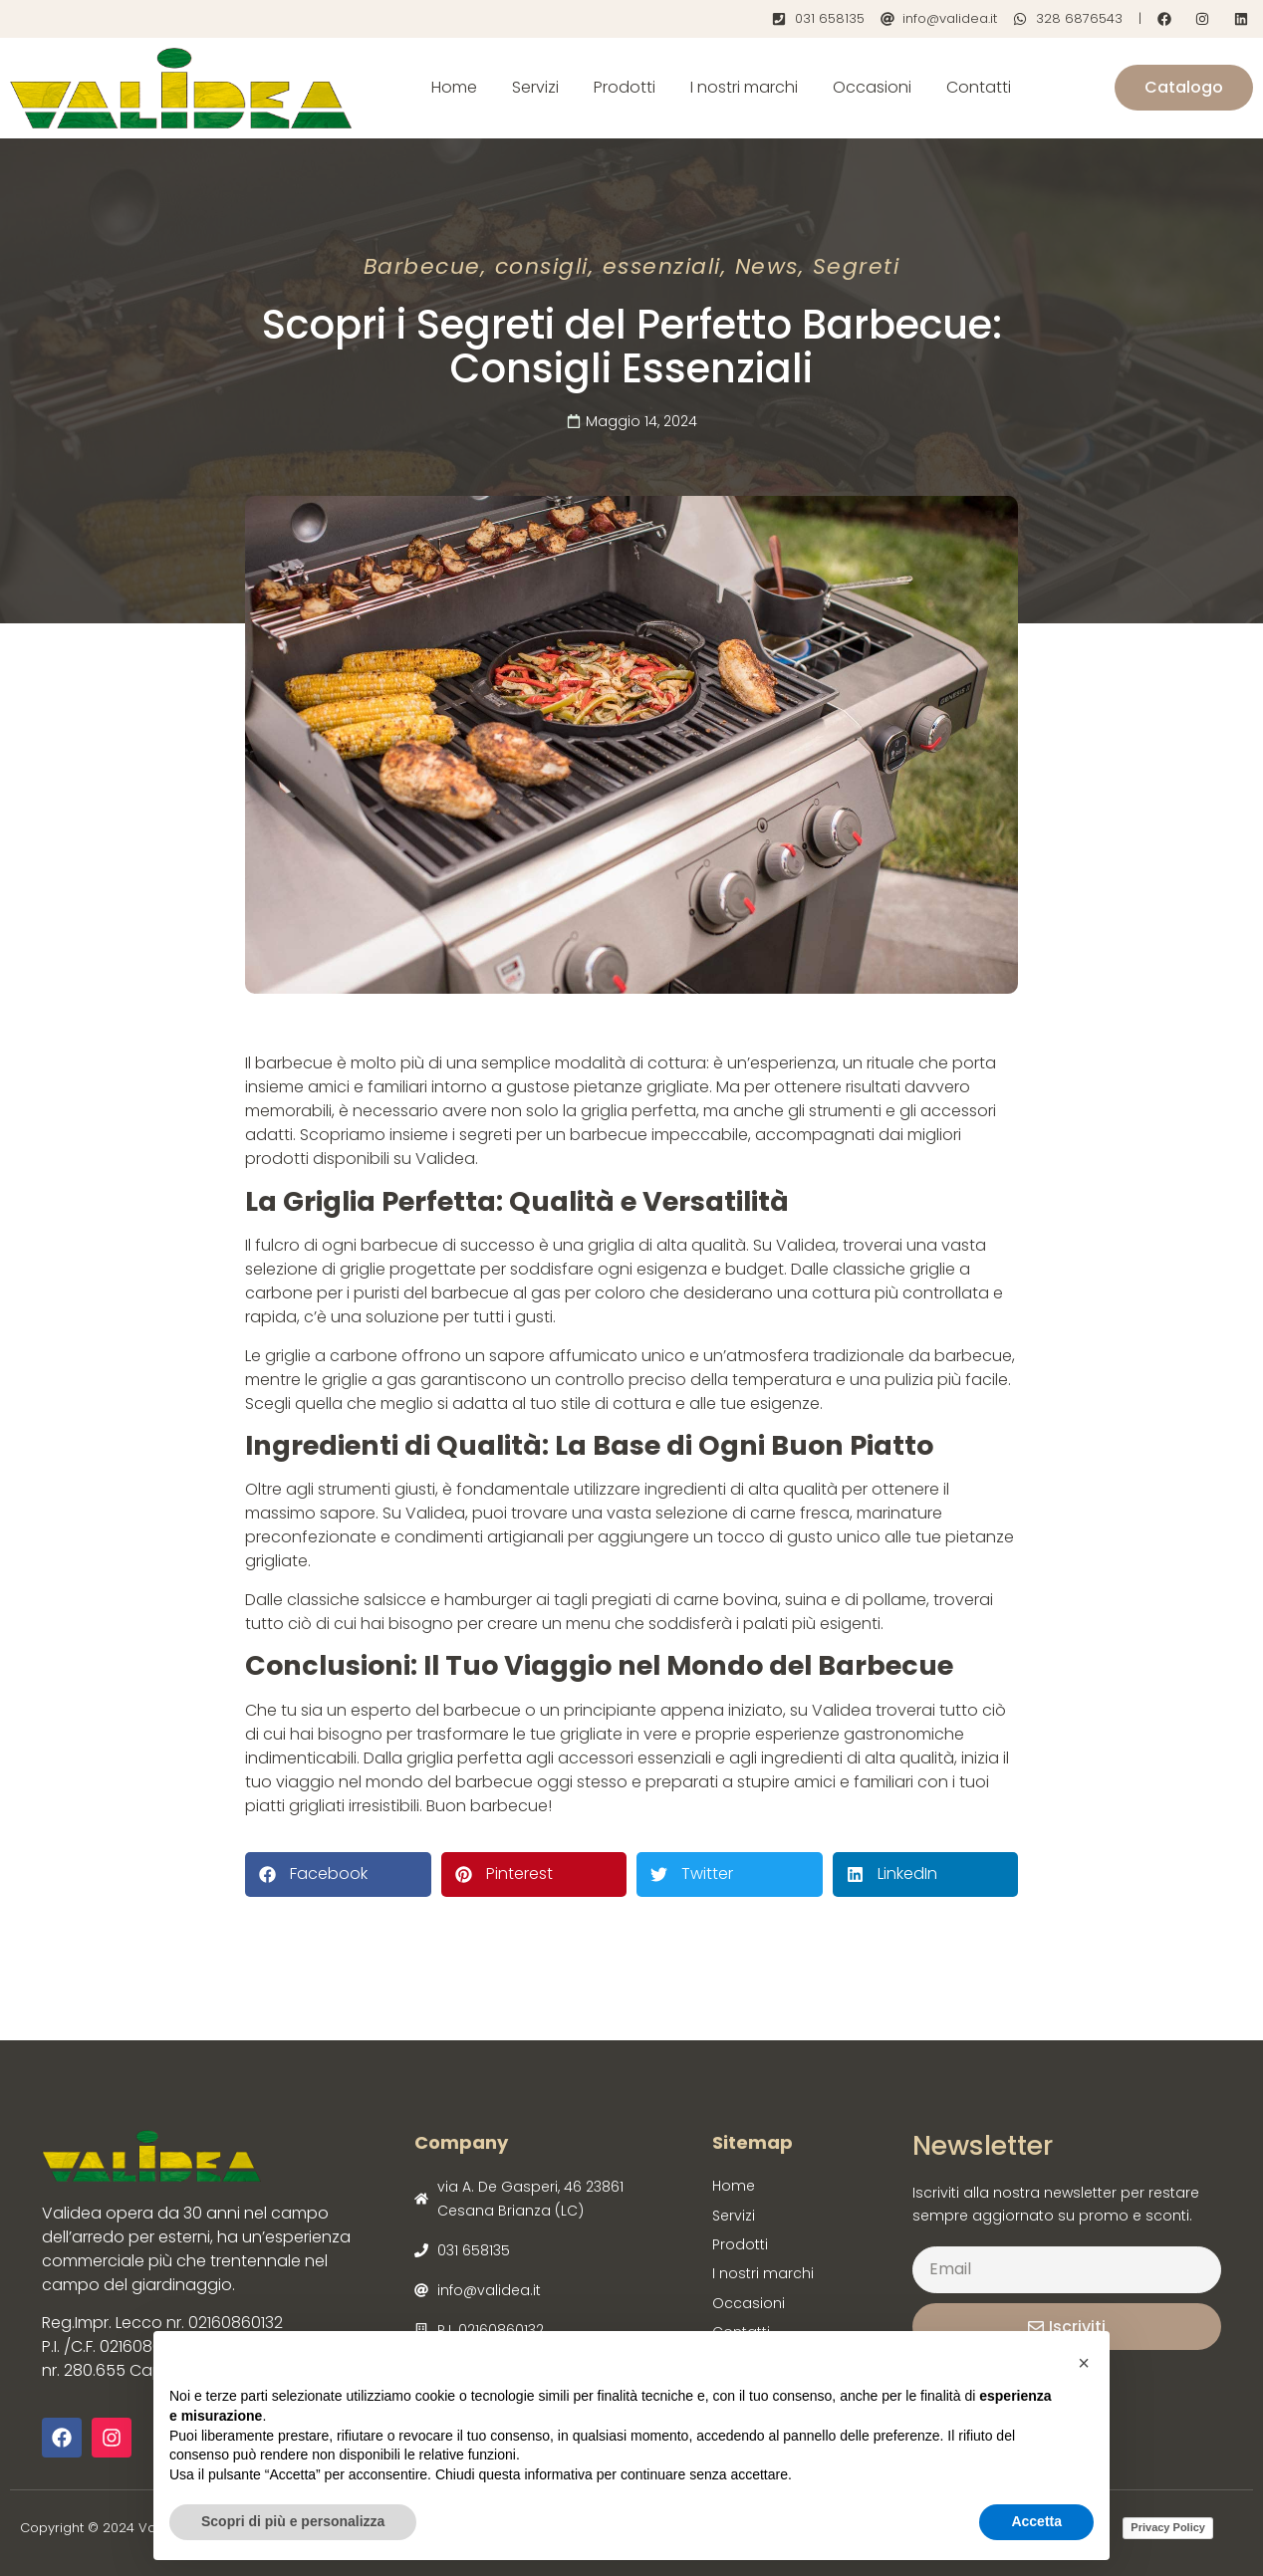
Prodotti (624, 87)
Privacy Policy (1168, 2527)
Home (454, 87)
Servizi (535, 87)
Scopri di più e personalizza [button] (292, 2521)
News (767, 266)
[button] (338, 1874)
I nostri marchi (744, 87)
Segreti (856, 266)
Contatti (978, 87)
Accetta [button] (1036, 2521)
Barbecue (422, 266)
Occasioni (872, 87)
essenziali (662, 266)
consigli (542, 266)
